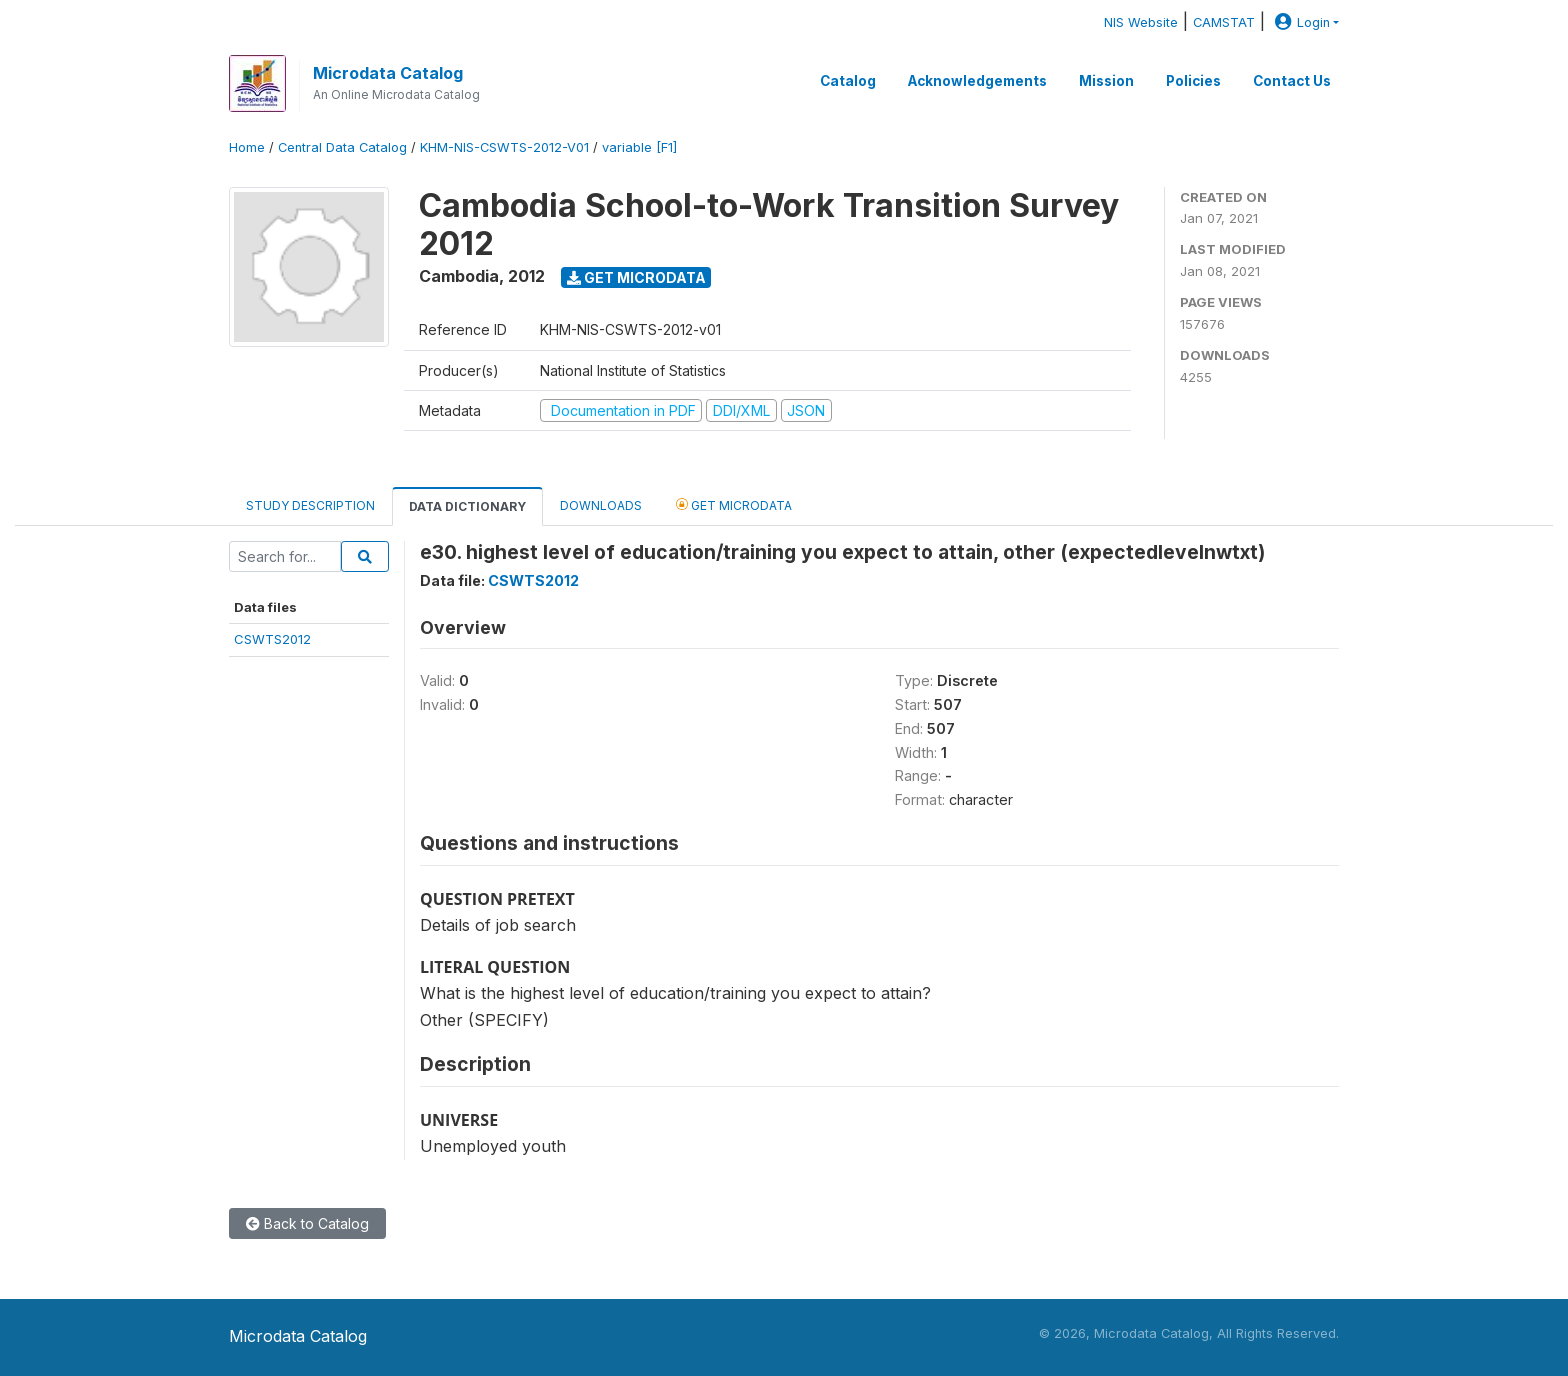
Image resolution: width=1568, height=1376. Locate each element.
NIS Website (1141, 22)
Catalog (848, 81)
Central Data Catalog (342, 147)
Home (247, 147)
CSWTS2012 (272, 639)
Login (1300, 22)
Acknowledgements (977, 81)
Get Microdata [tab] (734, 504)
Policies (1193, 81)
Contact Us (1292, 81)
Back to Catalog (307, 1223)
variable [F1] (639, 147)
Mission (1106, 81)
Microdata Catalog (388, 73)
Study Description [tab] (310, 505)
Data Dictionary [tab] (467, 506)
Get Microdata (636, 277)
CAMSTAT (1224, 22)
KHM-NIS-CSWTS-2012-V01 (504, 147)
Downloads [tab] (601, 505)
